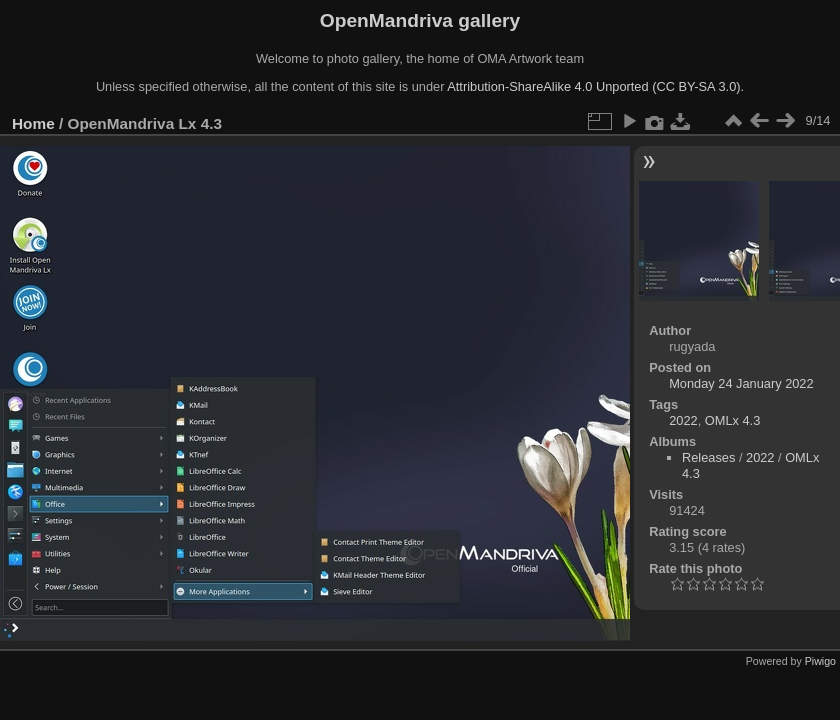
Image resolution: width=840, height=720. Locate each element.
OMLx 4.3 (732, 420)
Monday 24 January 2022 (741, 383)
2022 (683, 420)
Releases (708, 457)
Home (33, 123)
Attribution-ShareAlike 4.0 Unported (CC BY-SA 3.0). (595, 86)
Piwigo (820, 661)
